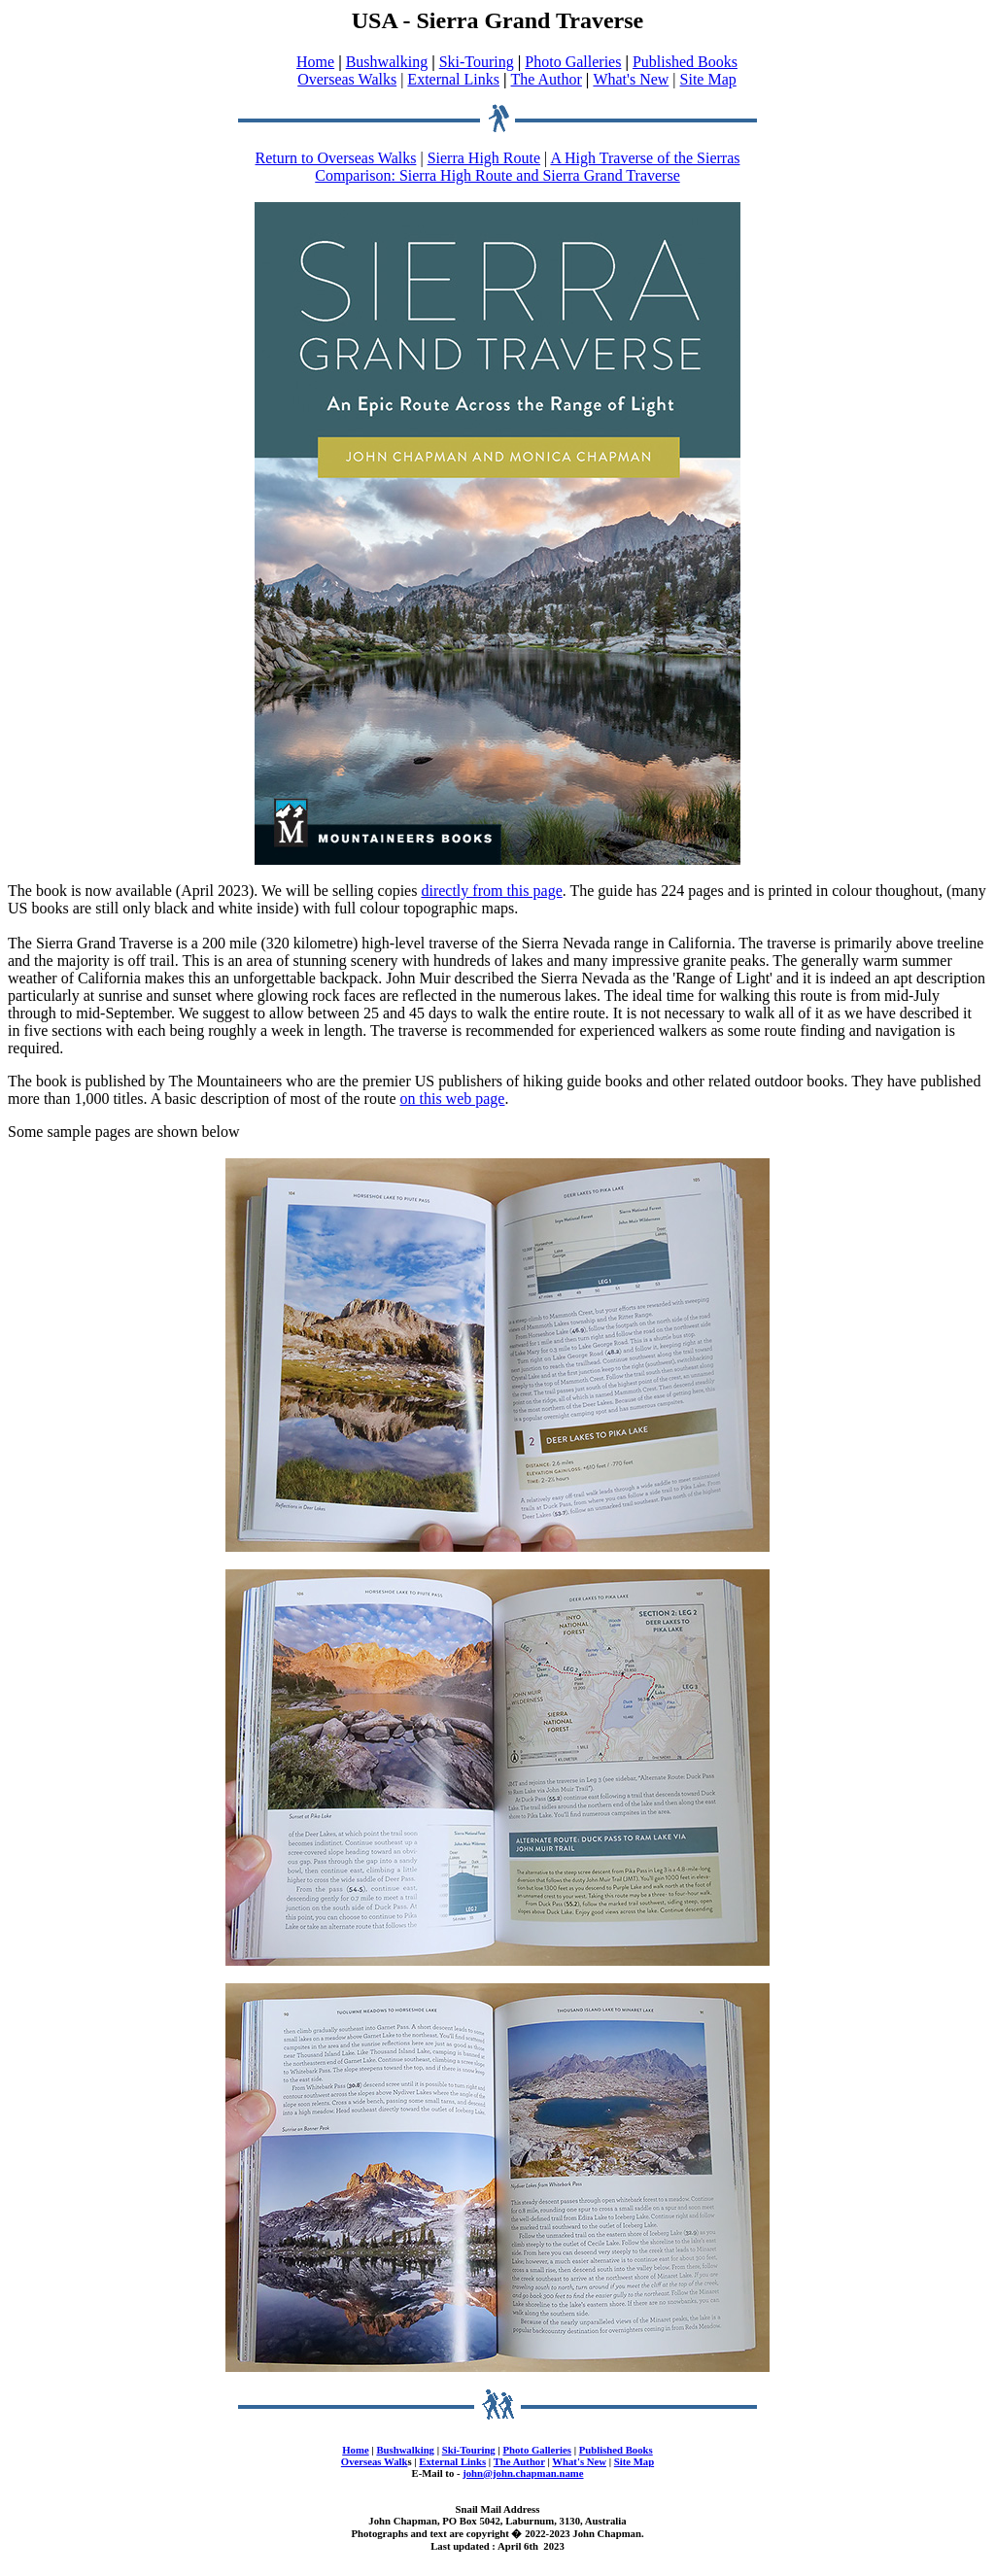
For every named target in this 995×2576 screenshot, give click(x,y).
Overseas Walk (374, 2461)
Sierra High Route (484, 158)
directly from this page (491, 890)
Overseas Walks (346, 79)
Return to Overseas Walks (336, 158)
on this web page (451, 1098)
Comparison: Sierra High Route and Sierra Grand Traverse (497, 175)
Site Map (708, 79)
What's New (631, 79)
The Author (546, 79)
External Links (453, 79)
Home (315, 61)
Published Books (685, 61)
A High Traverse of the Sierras (644, 158)
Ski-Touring (476, 61)
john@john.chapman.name (523, 2473)
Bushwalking (387, 61)
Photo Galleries (573, 61)
